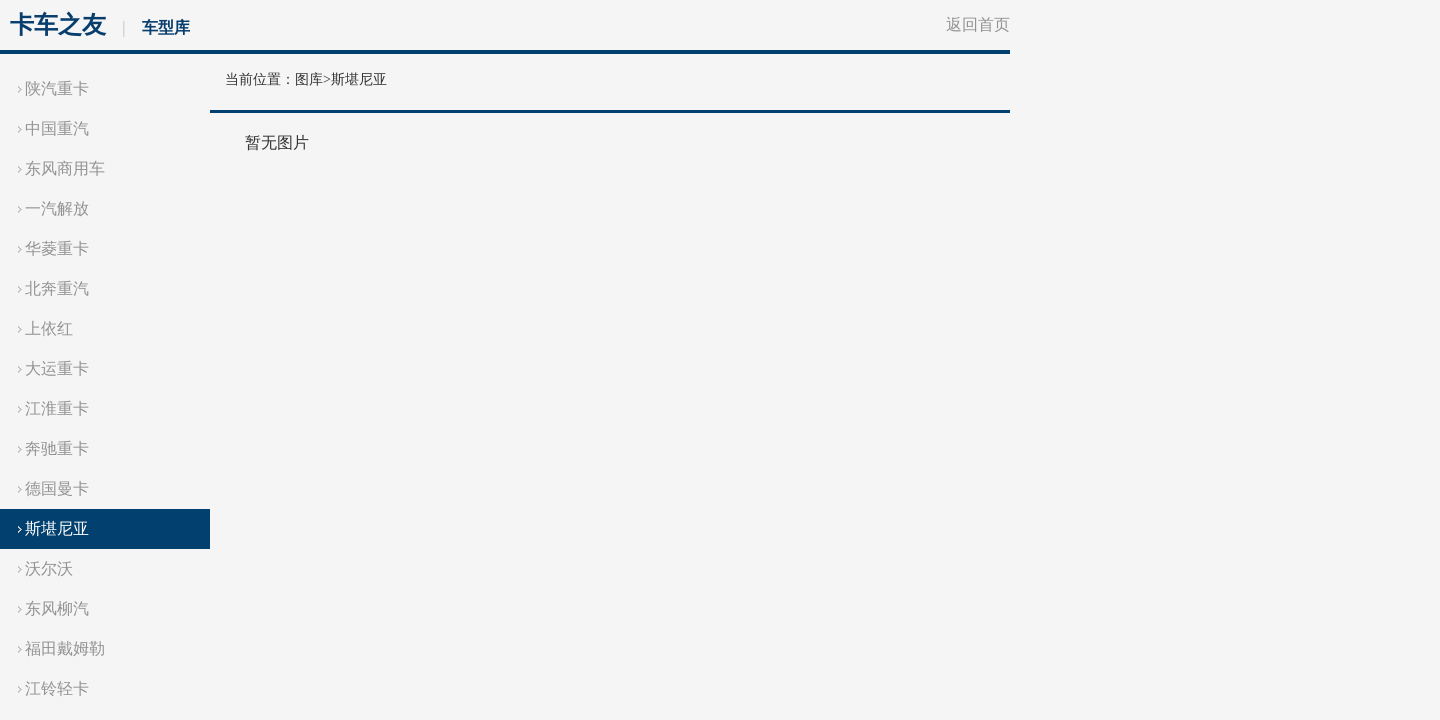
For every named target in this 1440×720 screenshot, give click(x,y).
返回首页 (978, 24)
